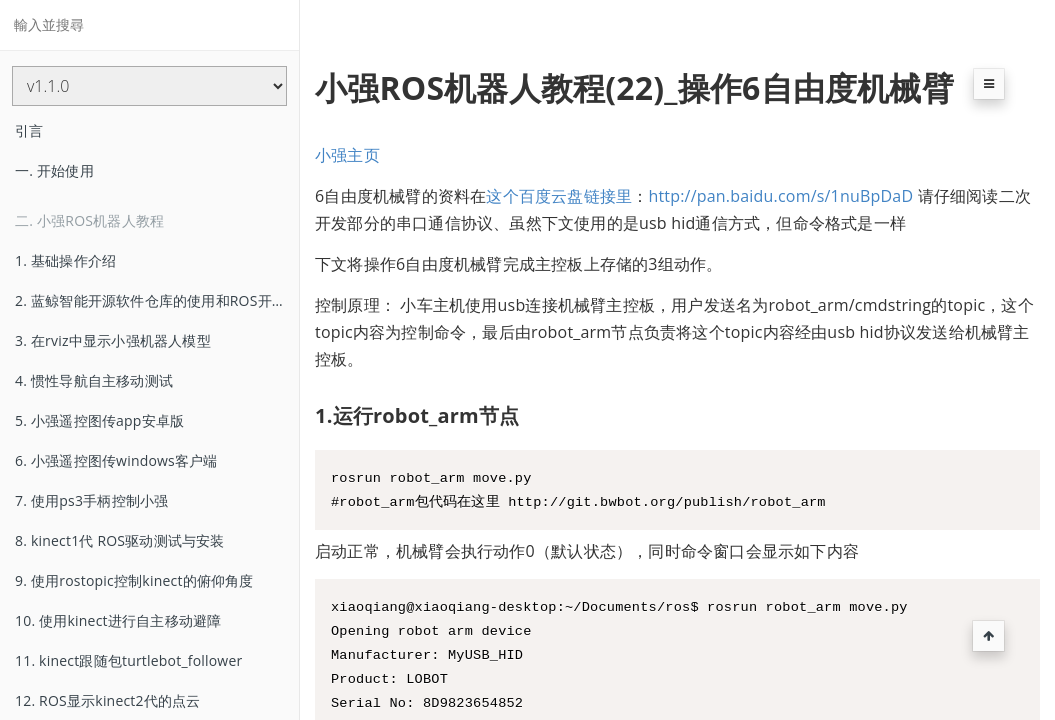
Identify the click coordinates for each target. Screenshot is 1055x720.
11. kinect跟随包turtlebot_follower (128, 660)
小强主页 (347, 155)
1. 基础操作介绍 (65, 260)
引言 (29, 130)
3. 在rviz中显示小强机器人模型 (113, 340)
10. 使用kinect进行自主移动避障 (118, 620)
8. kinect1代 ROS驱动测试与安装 (120, 540)
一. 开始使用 (54, 170)
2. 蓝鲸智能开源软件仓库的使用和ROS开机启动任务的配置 (157, 300)
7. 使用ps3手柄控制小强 (91, 500)
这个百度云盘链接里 (559, 196)
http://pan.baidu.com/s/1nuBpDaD (780, 196)
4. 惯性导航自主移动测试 (94, 380)
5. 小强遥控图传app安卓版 (99, 420)
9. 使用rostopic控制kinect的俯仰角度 (134, 580)
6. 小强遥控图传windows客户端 (116, 460)
